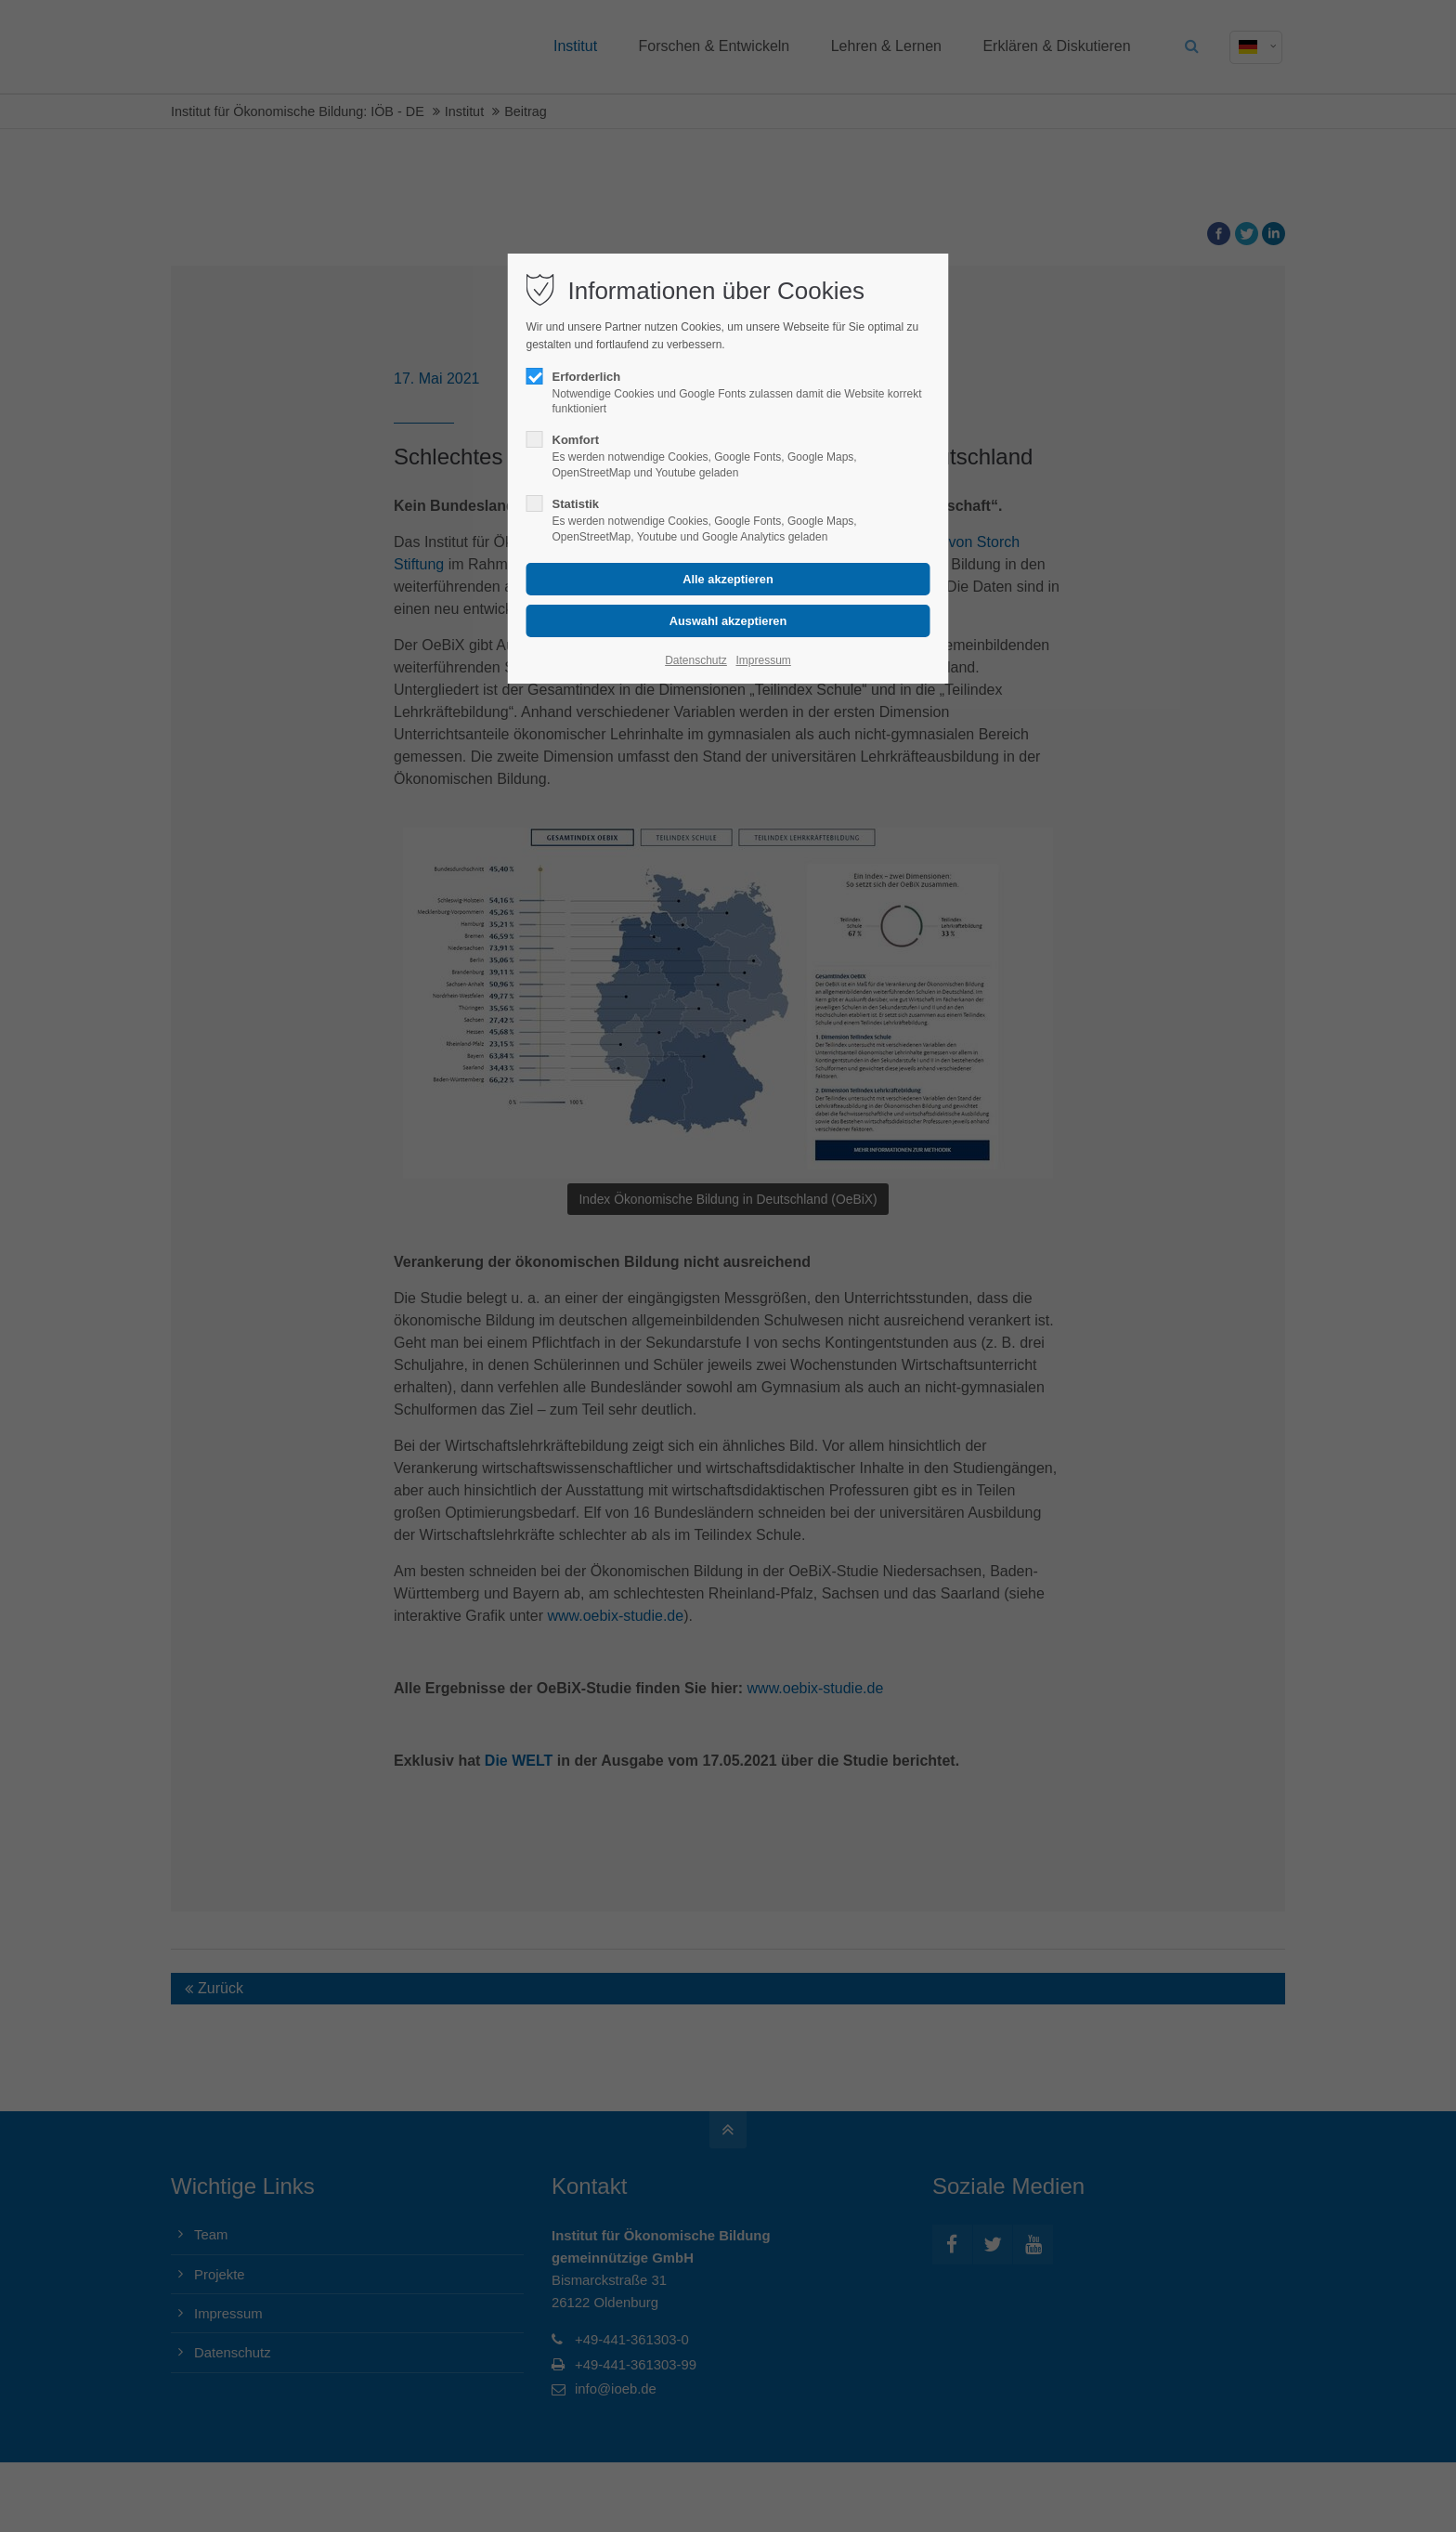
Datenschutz (696, 660)
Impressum (762, 660)
